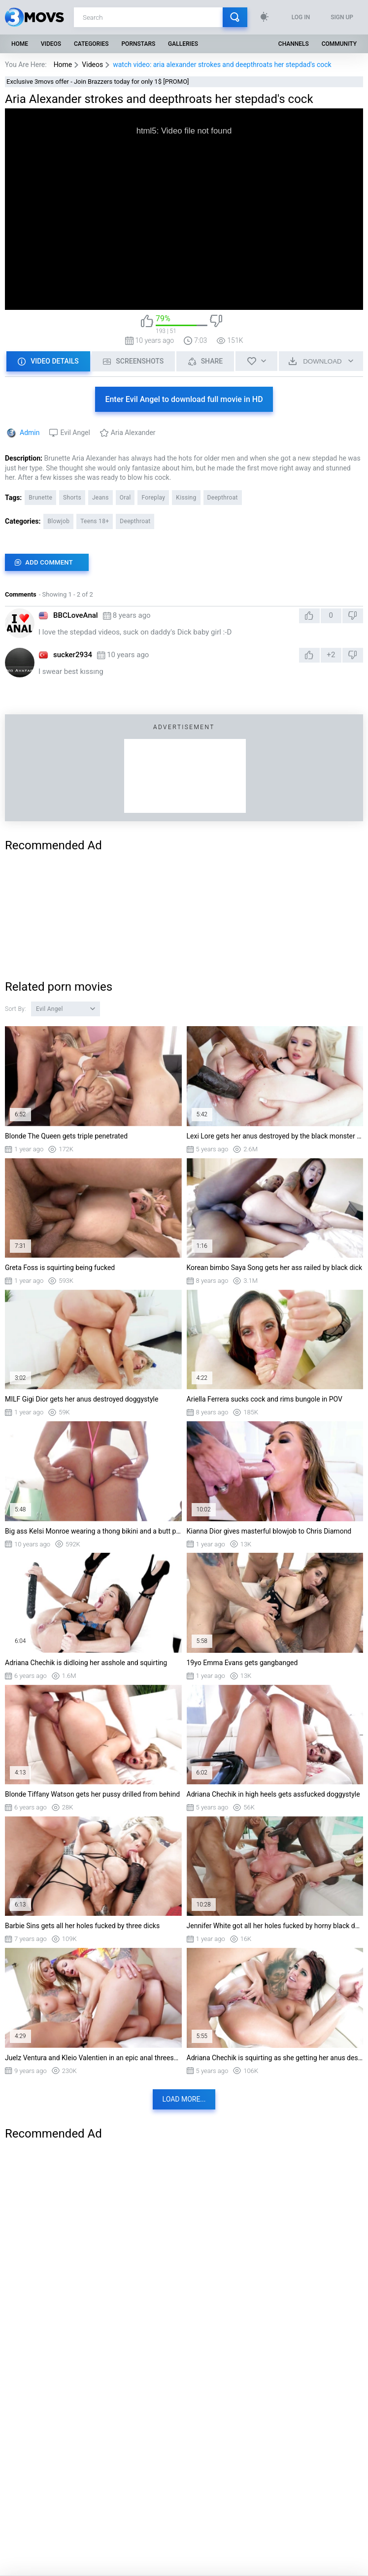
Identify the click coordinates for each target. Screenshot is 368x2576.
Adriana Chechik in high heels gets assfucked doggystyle (273, 1794)
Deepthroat (222, 497)
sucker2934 (72, 654)
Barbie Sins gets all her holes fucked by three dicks (82, 1926)
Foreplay (153, 497)
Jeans (100, 497)
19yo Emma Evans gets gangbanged (242, 1663)
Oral (125, 497)
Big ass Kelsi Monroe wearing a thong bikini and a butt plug (93, 1531)
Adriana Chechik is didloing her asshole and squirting (86, 1663)
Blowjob (58, 521)
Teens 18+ (94, 521)
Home (19, 43)
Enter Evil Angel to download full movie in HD (184, 399)
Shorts (72, 497)
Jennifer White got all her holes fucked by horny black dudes (275, 1926)
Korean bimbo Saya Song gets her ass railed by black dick (275, 1267)
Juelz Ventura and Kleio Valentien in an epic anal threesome (93, 2058)
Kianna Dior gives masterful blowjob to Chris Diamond (269, 1531)
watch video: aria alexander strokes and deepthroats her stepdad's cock (222, 64)
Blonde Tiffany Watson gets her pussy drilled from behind (92, 1794)
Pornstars (138, 43)
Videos (51, 43)
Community (339, 43)
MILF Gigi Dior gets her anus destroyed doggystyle (81, 1399)
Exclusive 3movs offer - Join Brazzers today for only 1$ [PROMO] (97, 81)
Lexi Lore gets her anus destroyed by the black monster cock (275, 1136)
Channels (293, 43)
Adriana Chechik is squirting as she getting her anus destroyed (275, 2058)
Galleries (183, 43)
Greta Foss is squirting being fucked (60, 1267)
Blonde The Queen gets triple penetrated (66, 1136)
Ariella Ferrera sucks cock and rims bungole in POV (264, 1399)
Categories (91, 43)
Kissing (186, 497)
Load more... (184, 2099)
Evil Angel (75, 432)
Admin (29, 432)
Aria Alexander (133, 432)
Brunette (40, 497)
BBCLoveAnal (75, 615)
